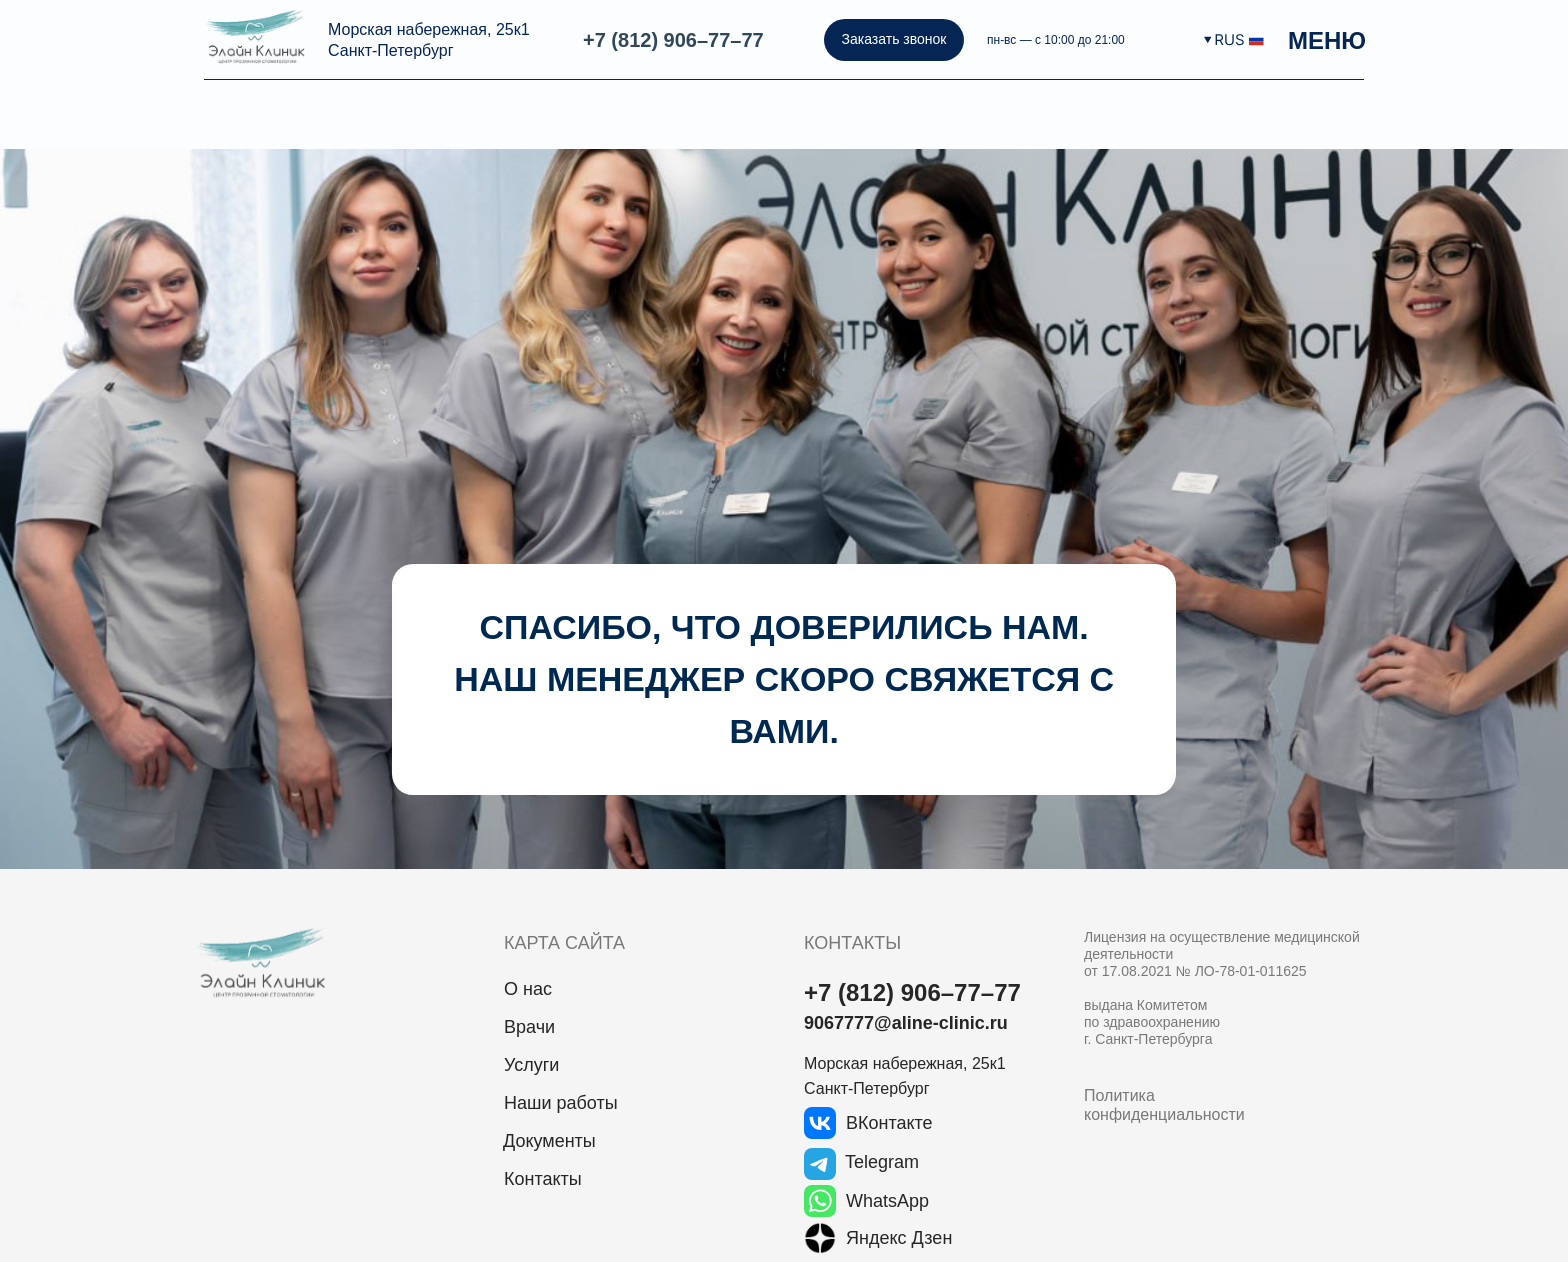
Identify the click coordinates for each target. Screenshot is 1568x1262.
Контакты (543, 1179)
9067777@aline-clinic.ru (906, 1023)
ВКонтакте (889, 1123)
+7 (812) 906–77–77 (673, 40)
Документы (549, 1141)
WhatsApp (887, 1201)
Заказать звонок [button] (894, 39)
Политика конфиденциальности (1164, 1105)
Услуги (531, 1065)
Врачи (529, 1027)
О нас (528, 989)
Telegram (882, 1162)
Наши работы (561, 1103)
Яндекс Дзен (899, 1238)
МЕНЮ (1327, 40)
